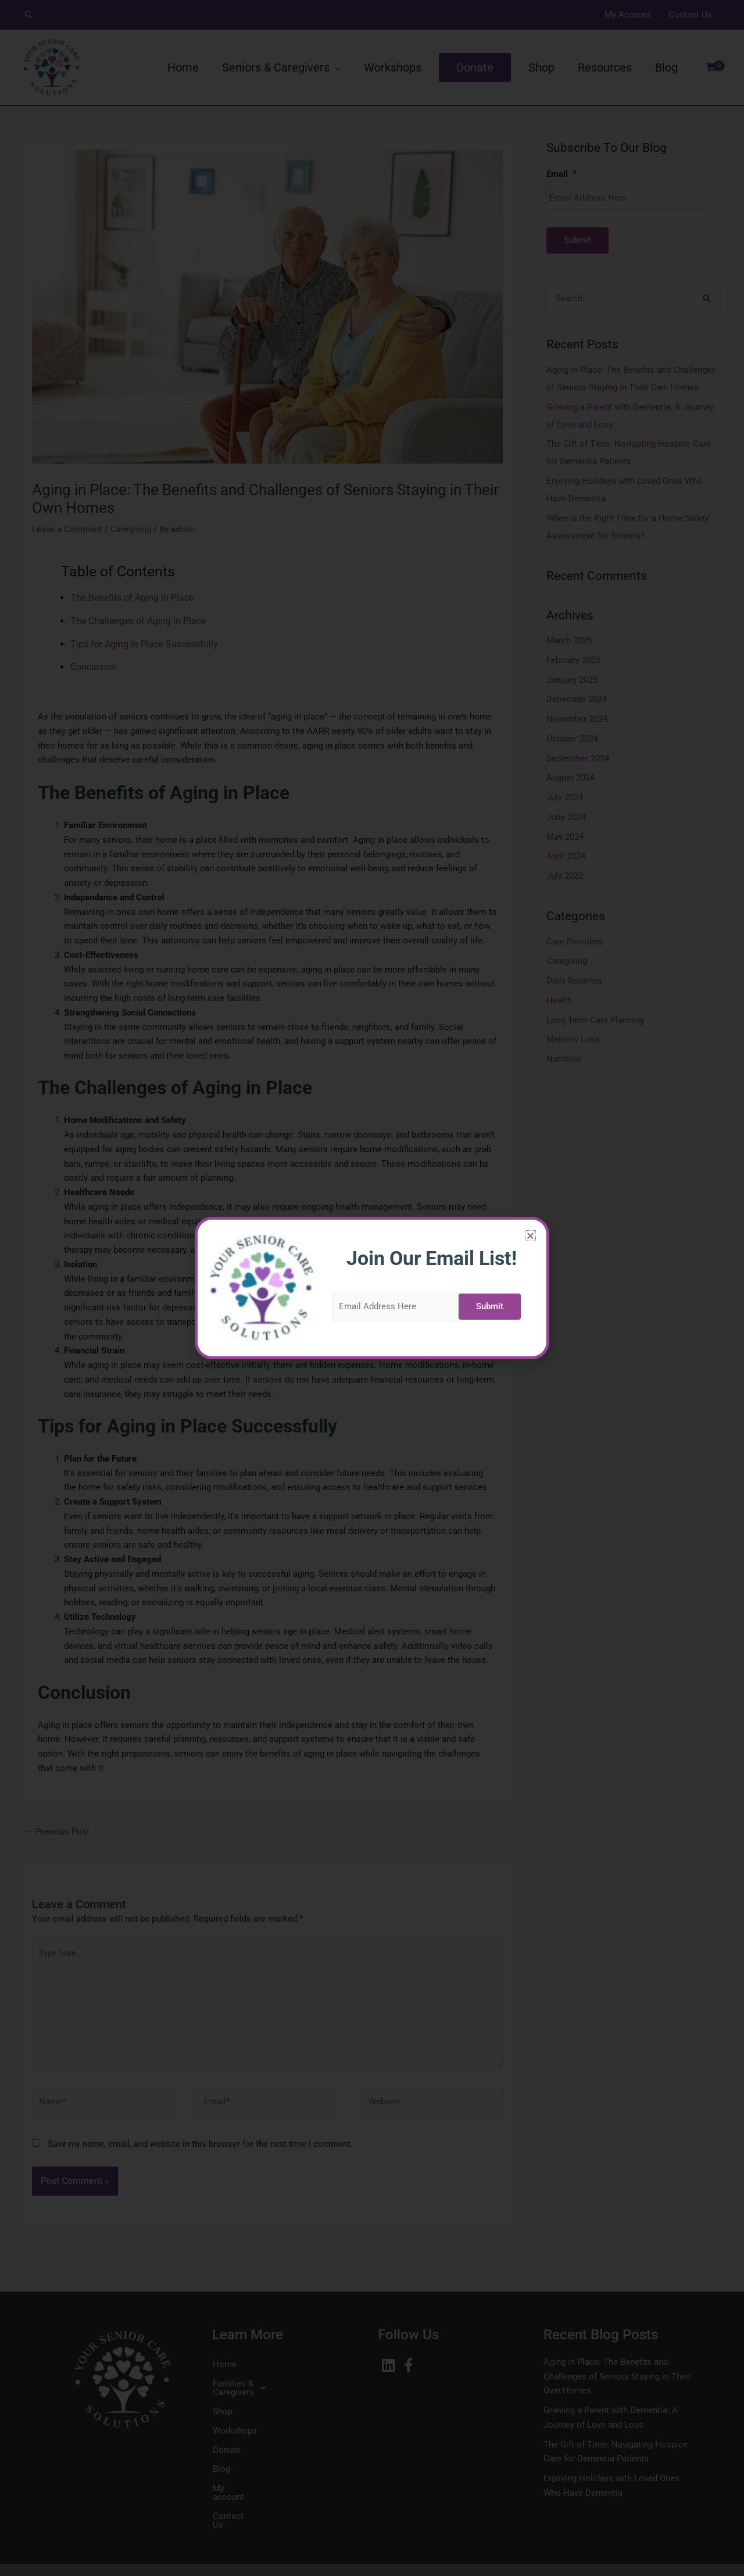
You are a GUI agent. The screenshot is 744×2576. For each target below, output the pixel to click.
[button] (320, 1235)
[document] (372, 1288)
